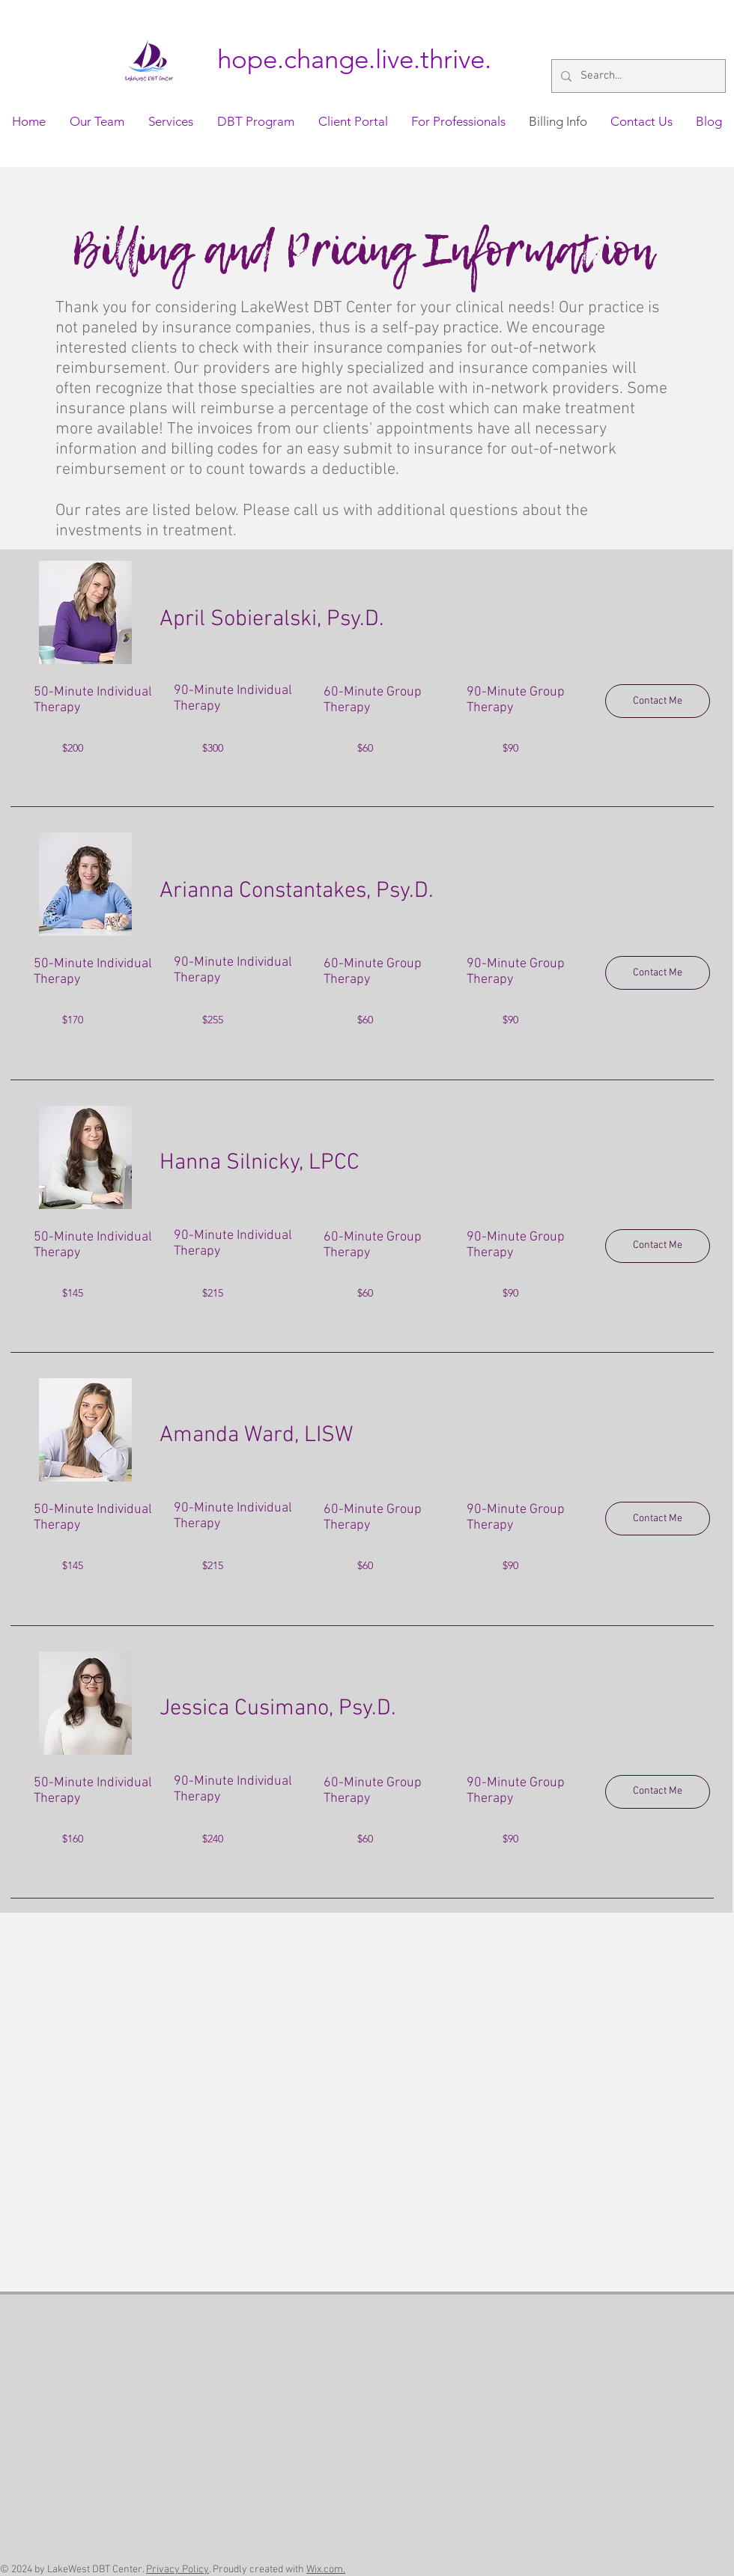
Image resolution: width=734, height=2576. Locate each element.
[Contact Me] (657, 701)
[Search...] (637, 76)
